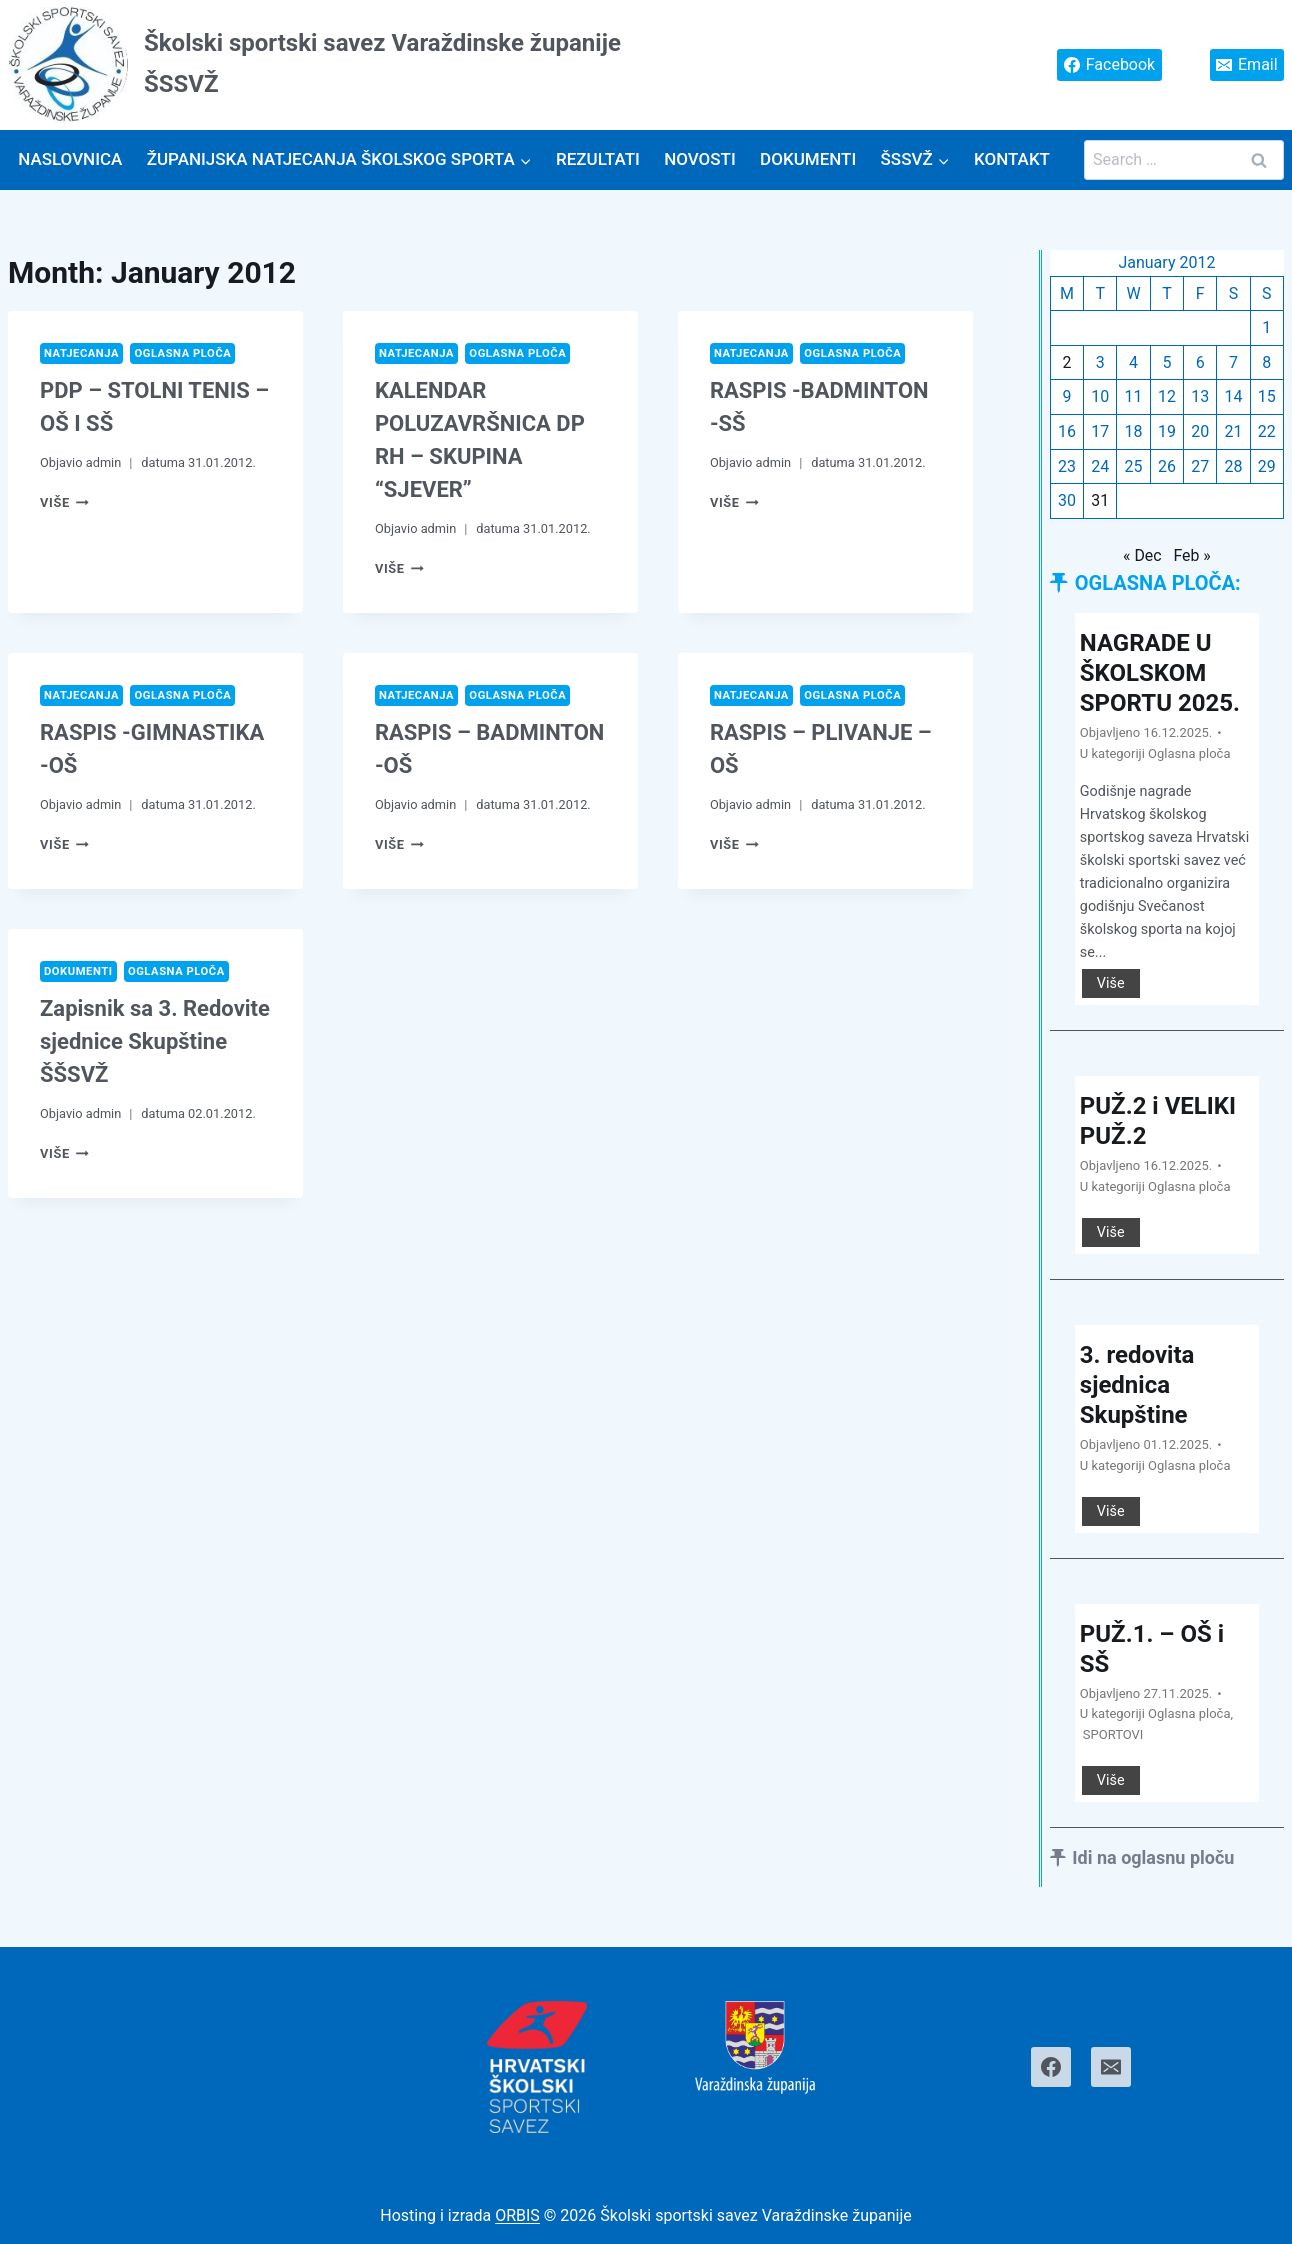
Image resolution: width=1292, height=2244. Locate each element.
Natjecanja (81, 353)
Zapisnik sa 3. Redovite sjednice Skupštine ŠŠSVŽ (155, 1041)
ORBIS (517, 2215)
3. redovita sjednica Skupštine (1137, 1385)
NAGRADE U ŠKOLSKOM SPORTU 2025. (1160, 673)
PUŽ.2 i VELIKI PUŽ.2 (1158, 1121)
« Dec (1142, 555)
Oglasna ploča (182, 353)
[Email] (1111, 2067)
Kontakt (1012, 159)
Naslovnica (70, 159)
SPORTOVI (1113, 1734)
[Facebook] (1051, 2067)
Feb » (1192, 555)
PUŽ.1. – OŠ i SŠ (1152, 1649)
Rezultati (598, 159)
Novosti (700, 159)
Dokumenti (808, 159)
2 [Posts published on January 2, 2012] (1066, 362)
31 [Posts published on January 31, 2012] (1100, 500)
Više (64, 502)
